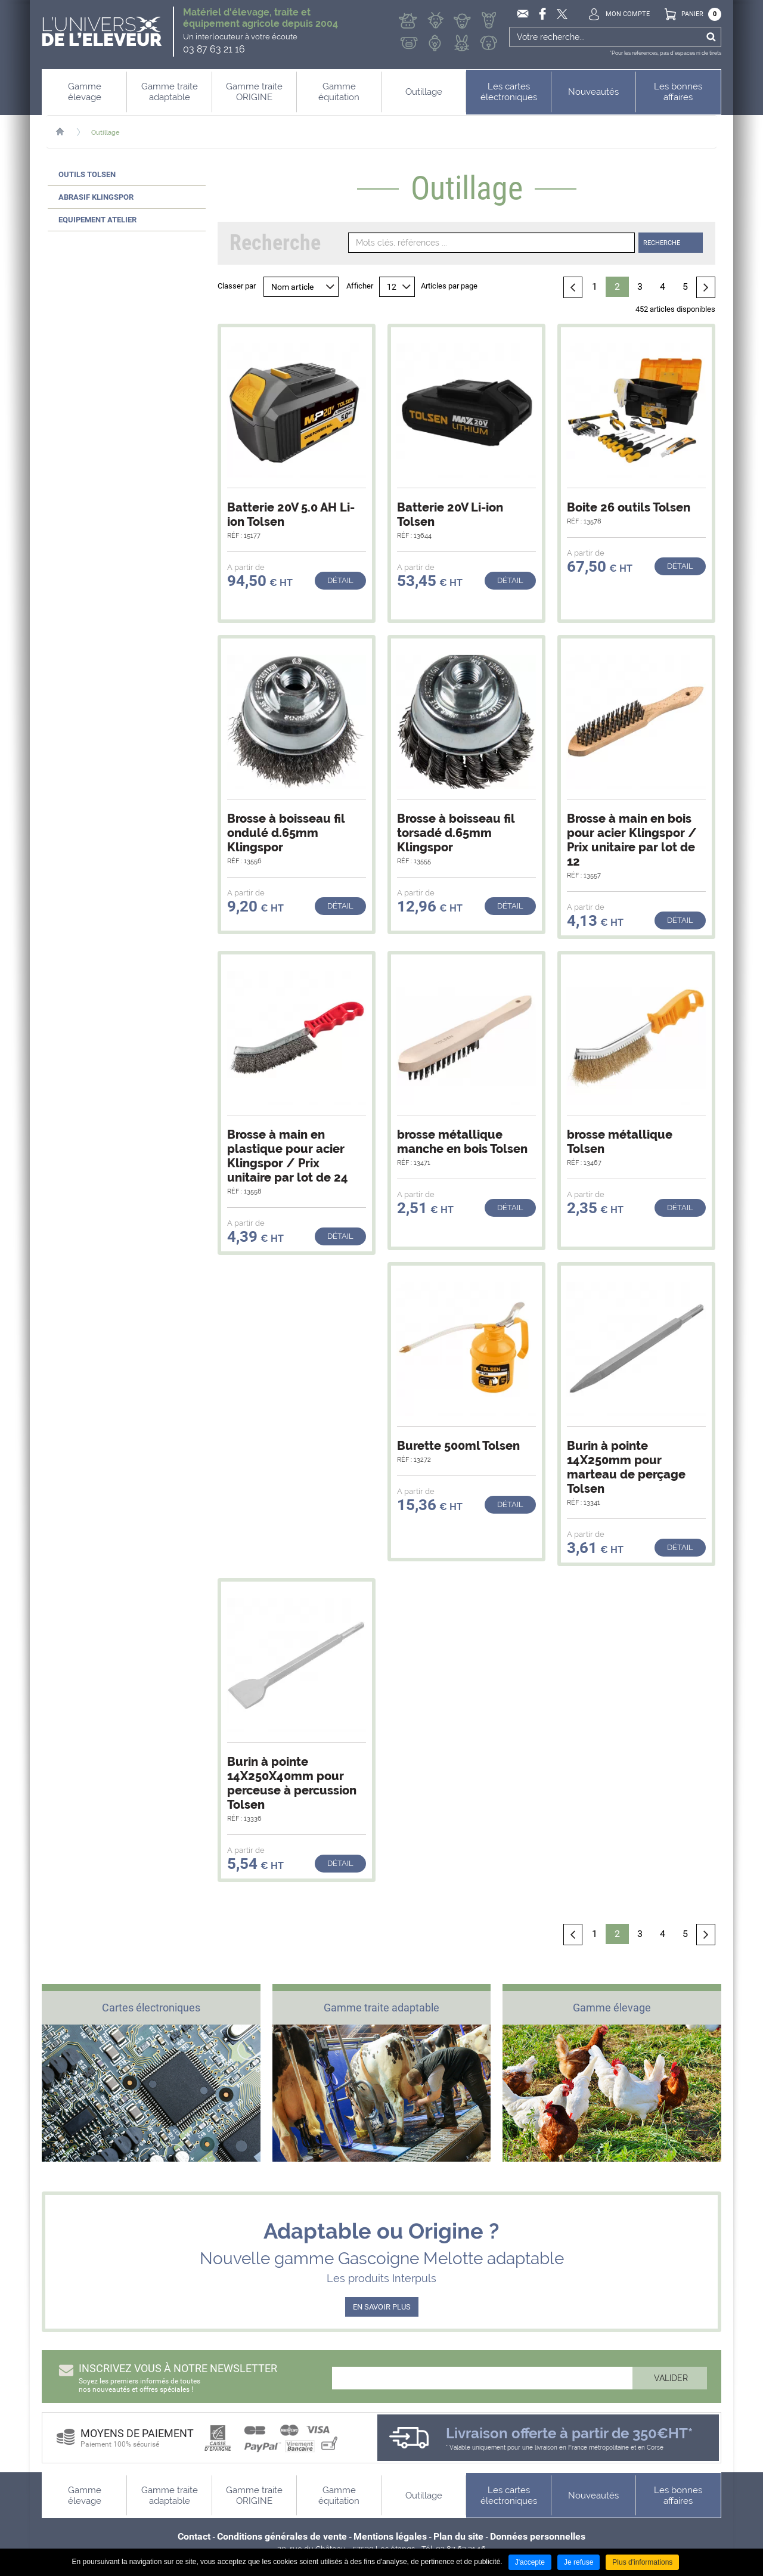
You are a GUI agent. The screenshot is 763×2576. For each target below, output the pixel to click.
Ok (710, 37)
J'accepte (530, 2562)
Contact (194, 2536)
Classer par (237, 285)
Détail (340, 580)
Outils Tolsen (87, 174)
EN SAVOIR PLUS (382, 2306)
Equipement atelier (97, 219)
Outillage (105, 133)
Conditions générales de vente (282, 2536)
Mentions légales (390, 2536)
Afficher (359, 285)
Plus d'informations (642, 2562)
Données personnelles (537, 2536)
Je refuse (578, 2562)
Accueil (65, 132)
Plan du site (458, 2536)
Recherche (661, 243)
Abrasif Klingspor (96, 197)
